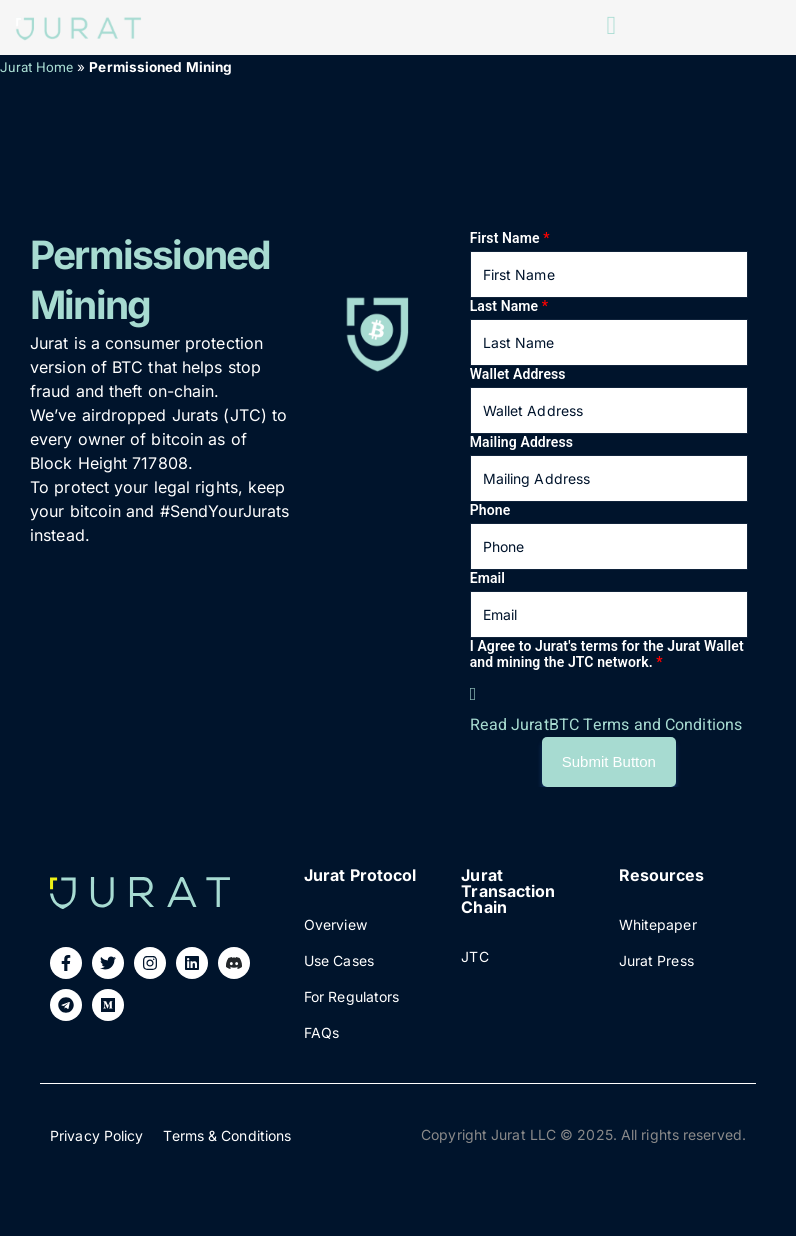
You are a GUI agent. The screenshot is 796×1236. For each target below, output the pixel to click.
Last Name (509, 306)
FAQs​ (321, 1032)
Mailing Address (521, 442)
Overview (335, 924)
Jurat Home (36, 68)
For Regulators (351, 996)
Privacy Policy (96, 1135)
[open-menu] (612, 27)
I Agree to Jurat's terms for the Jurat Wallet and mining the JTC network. (607, 654)
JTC (474, 956)
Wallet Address (518, 374)
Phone (490, 510)
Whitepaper (658, 924)
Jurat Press (656, 960)
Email (487, 578)
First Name (510, 238)
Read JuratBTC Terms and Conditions (606, 725)
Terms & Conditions (227, 1135)
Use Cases (339, 960)
